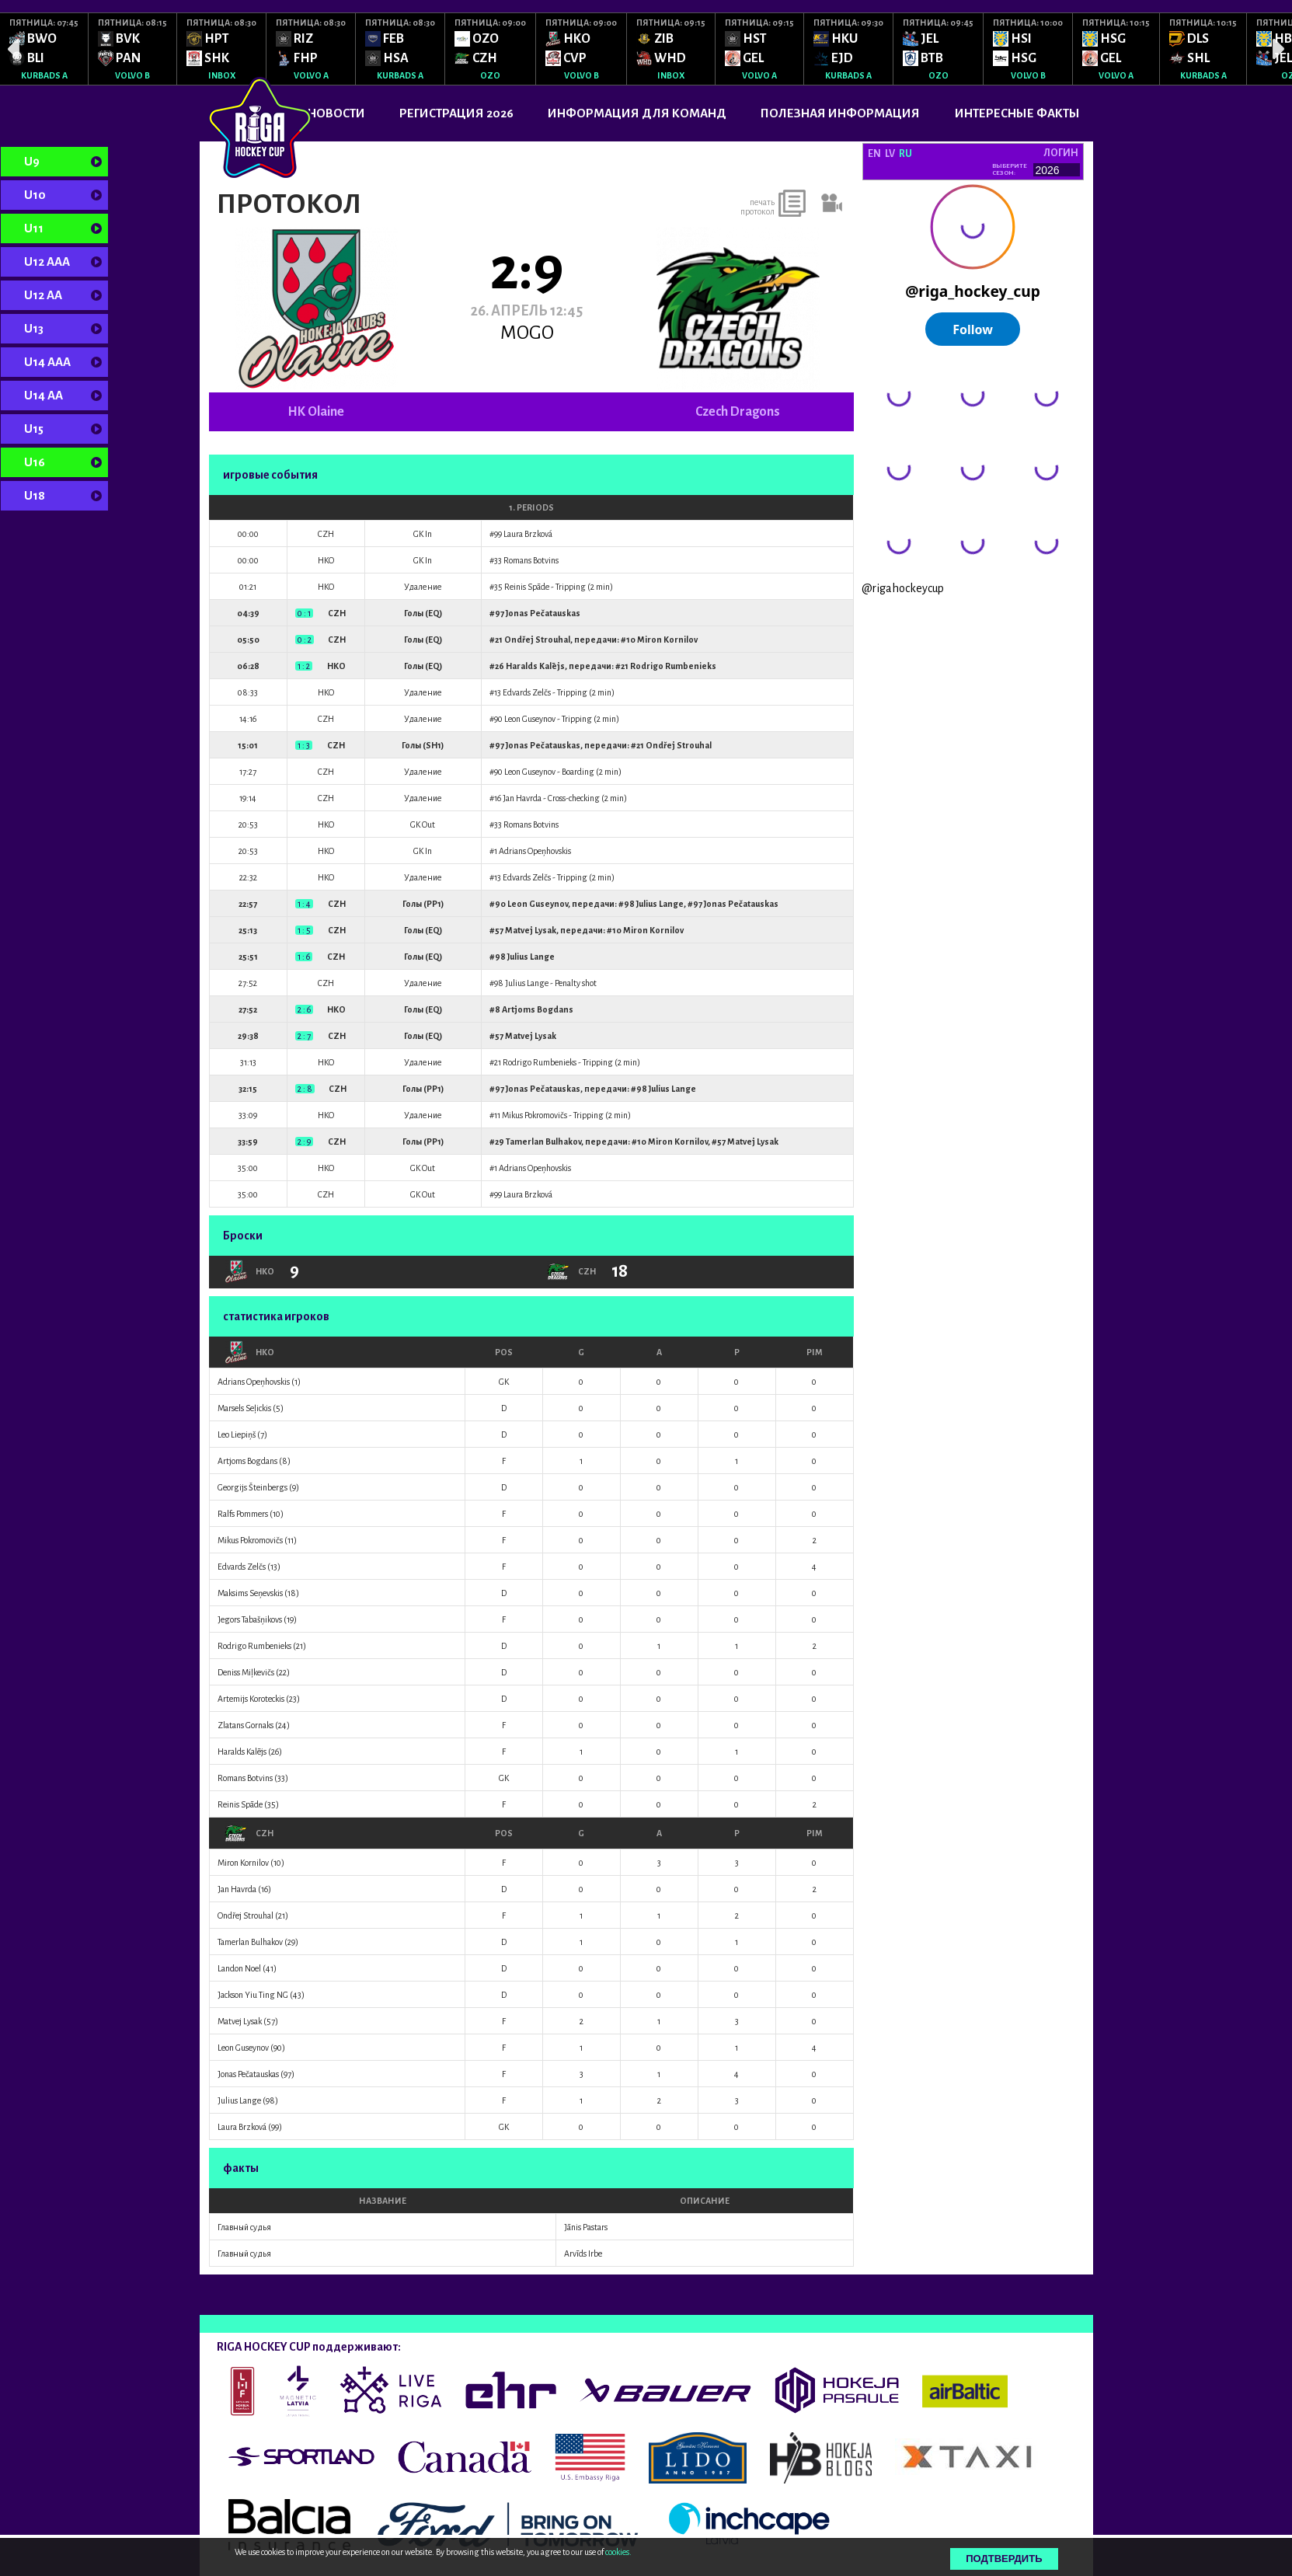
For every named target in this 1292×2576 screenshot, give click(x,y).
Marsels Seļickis (244, 1408)
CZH (249, 1833)
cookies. (618, 2552)
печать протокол (757, 206)
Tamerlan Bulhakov (543, 1141)
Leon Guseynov (529, 718)
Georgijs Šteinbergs (252, 1487)
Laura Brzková (527, 534)
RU (905, 153)
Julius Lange (660, 903)
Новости (336, 113)
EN (874, 153)
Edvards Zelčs (527, 692)
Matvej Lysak (530, 930)
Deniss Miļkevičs (246, 1672)
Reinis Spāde (526, 586)
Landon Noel (239, 1968)
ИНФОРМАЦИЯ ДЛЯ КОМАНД (637, 113)
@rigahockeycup (903, 588)
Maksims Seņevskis (250, 1593)
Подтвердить (1004, 2558)
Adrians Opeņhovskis (535, 851)
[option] (44, 48)
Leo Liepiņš (237, 1434)
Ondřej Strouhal (537, 639)
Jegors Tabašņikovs (250, 1619)
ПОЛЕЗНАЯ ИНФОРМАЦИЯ (840, 113)
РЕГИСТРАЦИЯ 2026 (456, 113)
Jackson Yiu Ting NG (253, 1994)
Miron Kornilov (667, 639)
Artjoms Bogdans (537, 1009)
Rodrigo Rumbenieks (673, 666)
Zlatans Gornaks (245, 1725)
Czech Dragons (737, 412)
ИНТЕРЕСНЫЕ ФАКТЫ (1017, 113)
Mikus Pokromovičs (534, 1115)
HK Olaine (315, 412)
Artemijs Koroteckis (251, 1698)
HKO (249, 1352)
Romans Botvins (531, 560)
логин (1060, 153)
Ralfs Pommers (243, 1513)
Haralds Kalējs (535, 666)
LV (890, 153)
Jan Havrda (522, 798)
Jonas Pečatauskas (543, 613)
